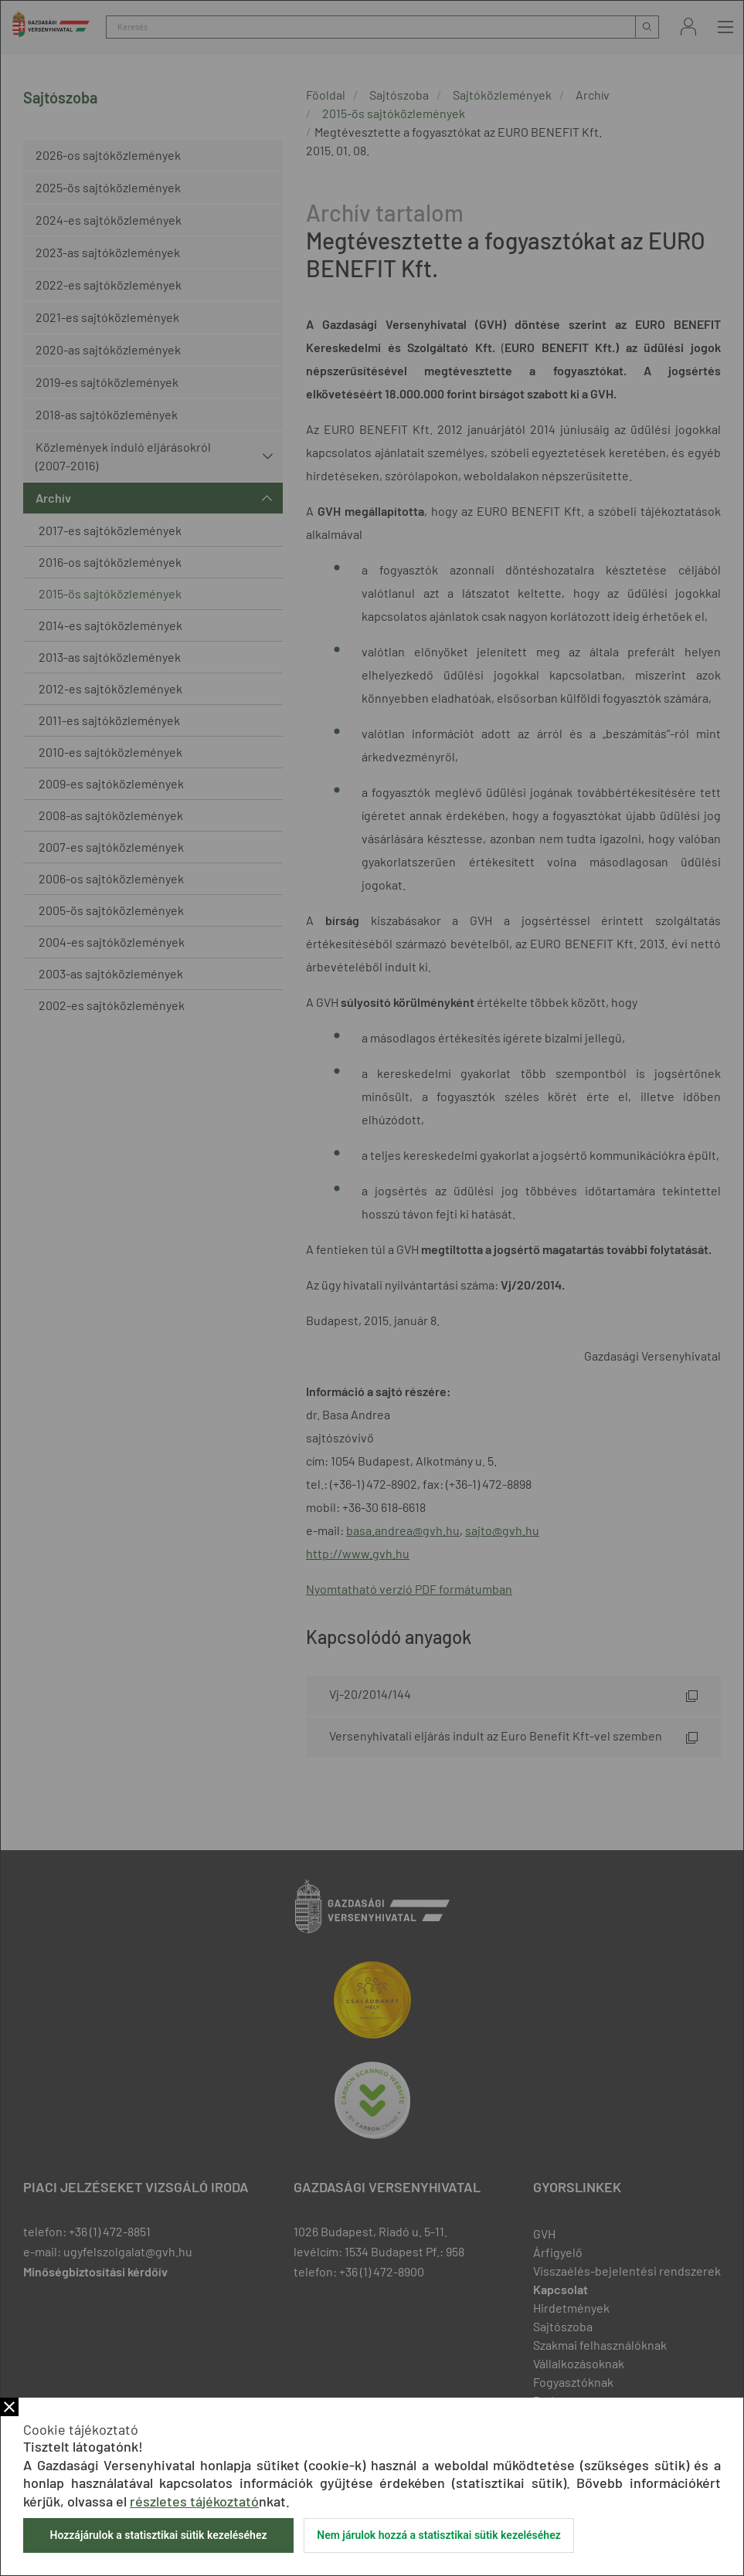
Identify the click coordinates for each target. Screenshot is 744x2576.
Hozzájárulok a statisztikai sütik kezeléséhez (158, 2535)
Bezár (9, 2407)
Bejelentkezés (688, 26)
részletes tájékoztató (194, 2501)
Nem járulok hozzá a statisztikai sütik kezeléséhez (439, 2535)
